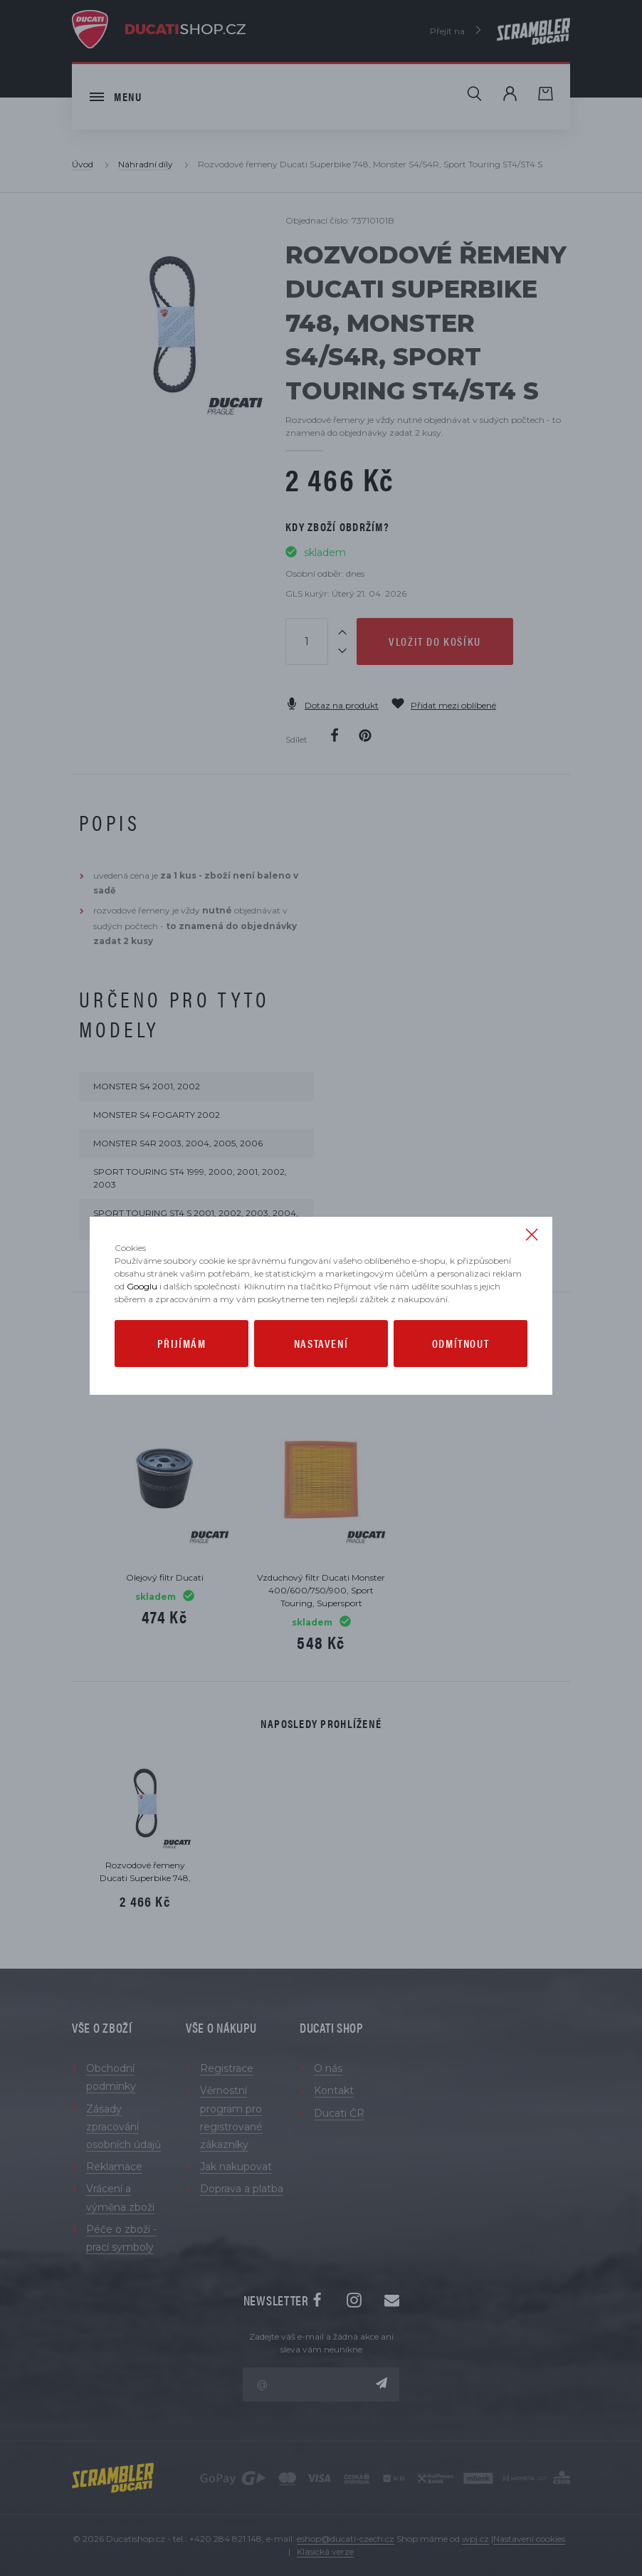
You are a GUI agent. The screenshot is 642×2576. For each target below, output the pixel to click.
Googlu (142, 1286)
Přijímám (181, 1343)
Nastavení (321, 1343)
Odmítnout (460, 1343)
